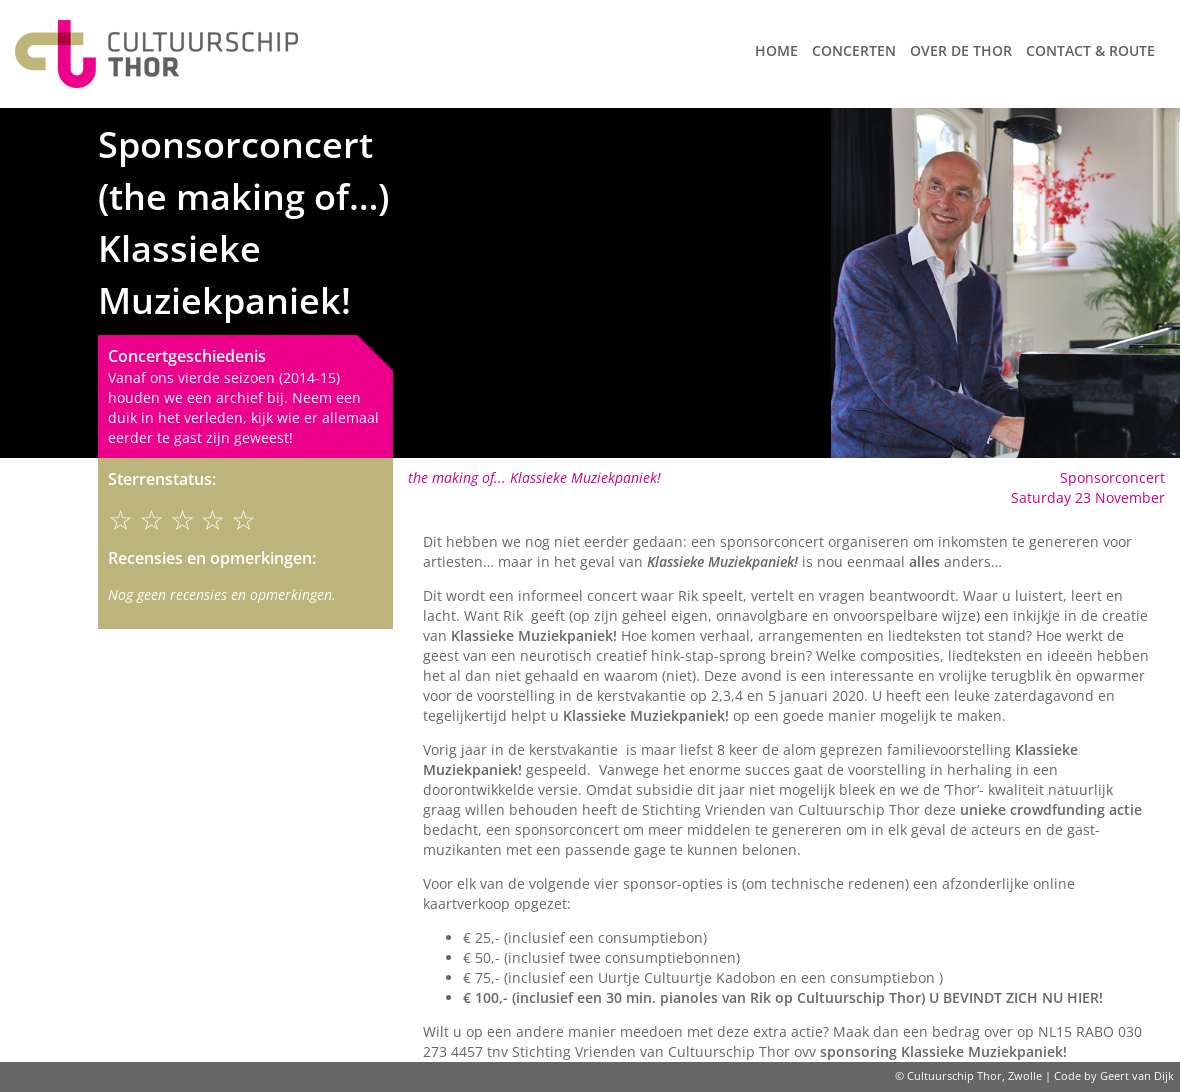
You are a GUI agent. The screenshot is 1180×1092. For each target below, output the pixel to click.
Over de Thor (961, 50)
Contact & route (1090, 50)
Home (776, 50)
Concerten (854, 50)
